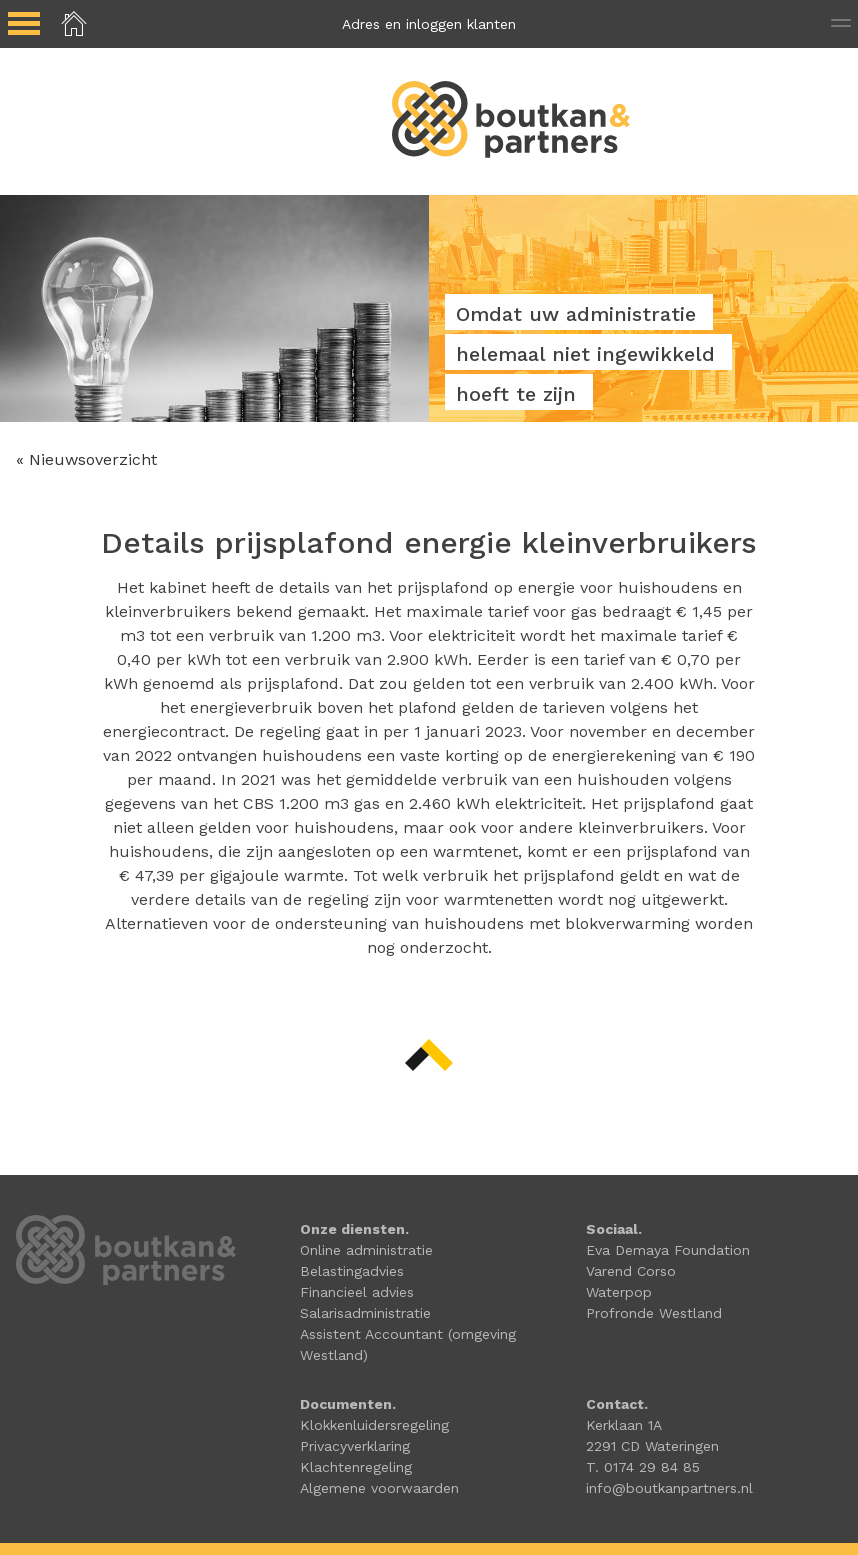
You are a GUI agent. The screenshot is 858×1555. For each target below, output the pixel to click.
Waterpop (619, 1292)
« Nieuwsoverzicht (86, 459)
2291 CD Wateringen (652, 1446)
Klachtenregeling (356, 1467)
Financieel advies (357, 1292)
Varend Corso (631, 1271)
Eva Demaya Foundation (668, 1250)
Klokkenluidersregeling (374, 1425)
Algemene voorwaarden (379, 1488)
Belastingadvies (352, 1271)
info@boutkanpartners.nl (669, 1488)
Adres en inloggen (429, 24)
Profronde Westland (654, 1313)
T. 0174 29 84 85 (643, 1467)
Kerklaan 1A (624, 1425)
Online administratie (366, 1250)
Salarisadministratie (365, 1313)
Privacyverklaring (355, 1446)
